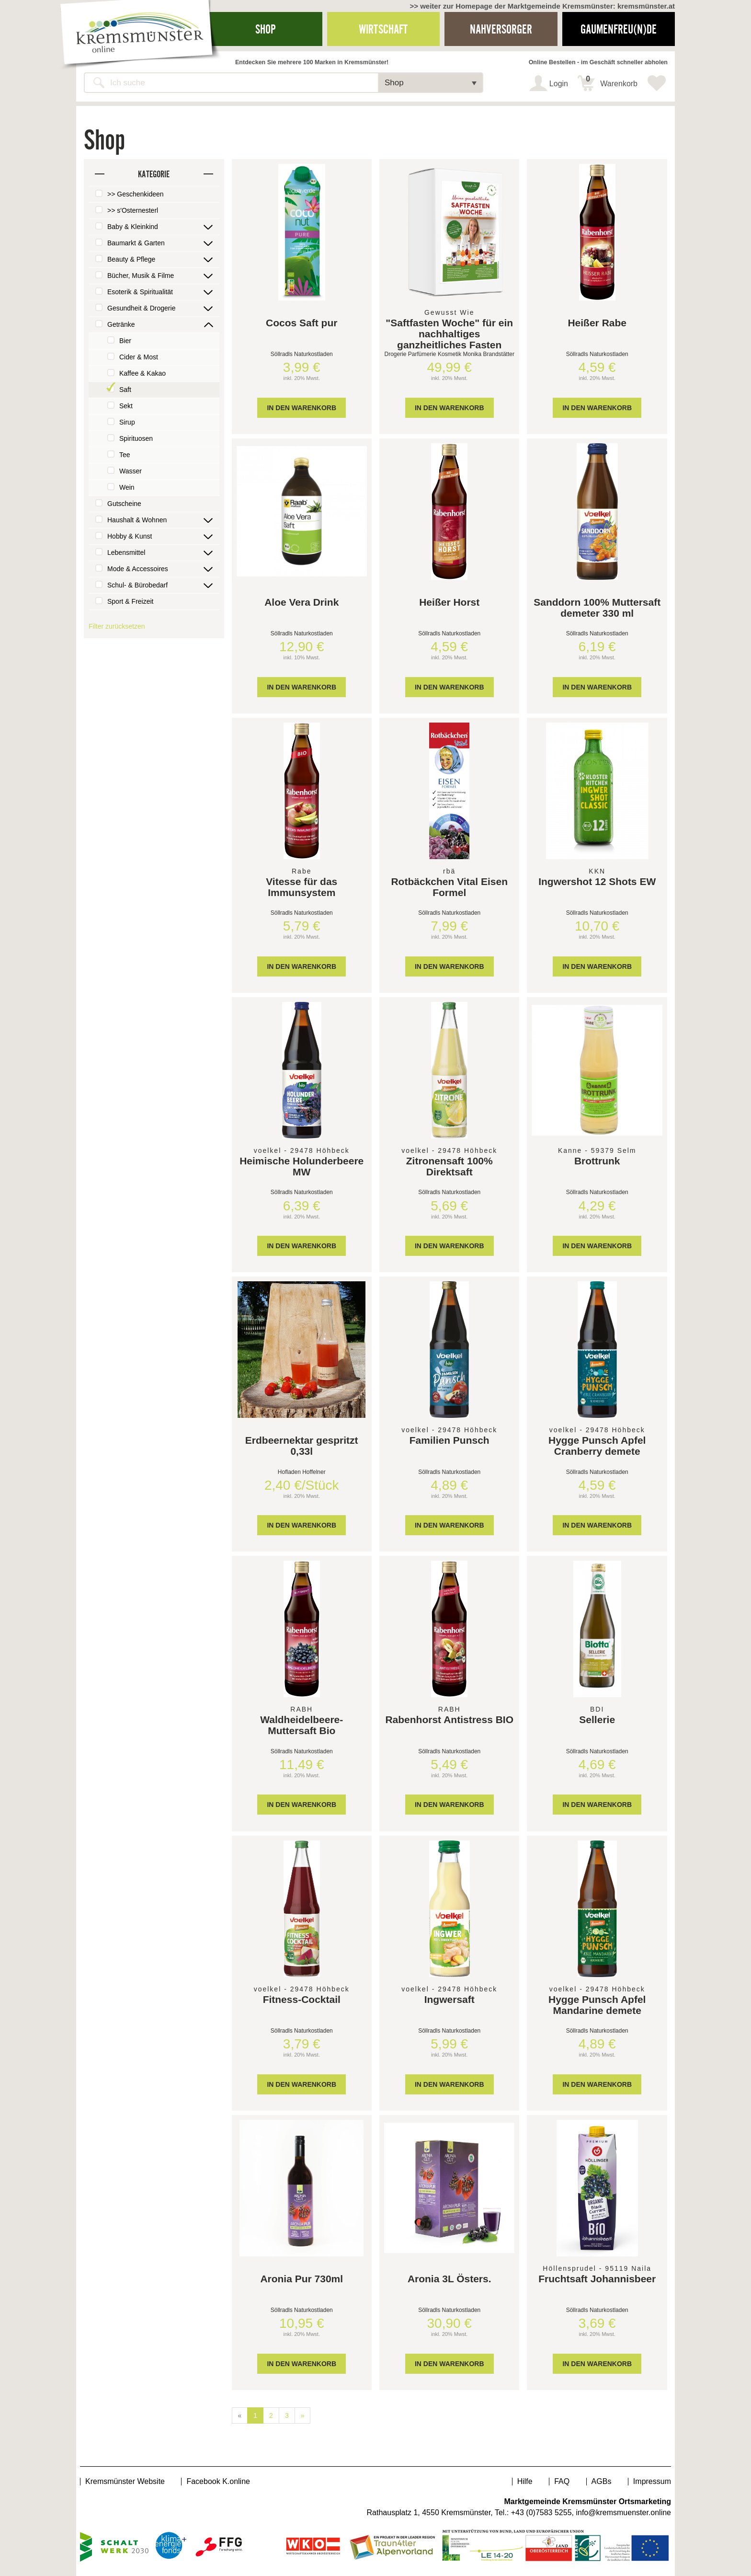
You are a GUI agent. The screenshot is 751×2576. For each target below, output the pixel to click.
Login (558, 84)
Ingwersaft (449, 1999)
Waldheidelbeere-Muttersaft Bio (301, 1725)
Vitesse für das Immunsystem (301, 887)
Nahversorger (501, 29)
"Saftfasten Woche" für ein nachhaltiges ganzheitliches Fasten (449, 333)
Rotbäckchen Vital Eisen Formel (449, 887)
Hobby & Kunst (129, 536)
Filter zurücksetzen (117, 626)
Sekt (126, 406)
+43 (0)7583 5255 (541, 2512)
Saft (125, 389)
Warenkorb (611, 81)
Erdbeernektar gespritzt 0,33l (301, 1446)
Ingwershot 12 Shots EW (597, 881)
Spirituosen (136, 438)
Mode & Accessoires (137, 569)
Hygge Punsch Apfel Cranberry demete (597, 1446)
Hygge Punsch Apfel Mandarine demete (597, 2005)
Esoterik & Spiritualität (140, 292)
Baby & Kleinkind (132, 226)
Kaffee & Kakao (142, 373)
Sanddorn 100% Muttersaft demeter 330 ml (597, 608)
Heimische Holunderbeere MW (301, 1166)
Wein (127, 487)
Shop (265, 29)
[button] (430, 82)
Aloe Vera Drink (301, 602)
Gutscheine (124, 503)
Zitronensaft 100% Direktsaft (449, 1166)
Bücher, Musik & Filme (140, 275)
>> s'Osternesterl (132, 210)
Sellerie (597, 1719)
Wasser (130, 471)
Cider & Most (138, 357)
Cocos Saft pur (301, 322)
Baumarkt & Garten (136, 243)
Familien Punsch (449, 1440)
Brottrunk (597, 1160)
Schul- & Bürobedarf (137, 585)
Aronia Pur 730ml (301, 2278)
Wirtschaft (383, 29)
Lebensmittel (126, 552)
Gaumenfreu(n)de (618, 29)
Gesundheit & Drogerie (141, 308)
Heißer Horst (449, 602)
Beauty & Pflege (131, 259)
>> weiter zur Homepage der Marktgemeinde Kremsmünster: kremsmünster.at (542, 6)
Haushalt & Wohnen (137, 520)
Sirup (127, 422)
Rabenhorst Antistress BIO (449, 1719)
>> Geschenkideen (135, 194)
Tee (124, 455)
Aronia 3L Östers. (449, 2278)
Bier (125, 341)
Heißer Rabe (597, 322)
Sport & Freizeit (130, 601)
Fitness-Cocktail (302, 1999)
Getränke (121, 324)
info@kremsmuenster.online (623, 2512)
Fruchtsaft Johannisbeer (597, 2278)
